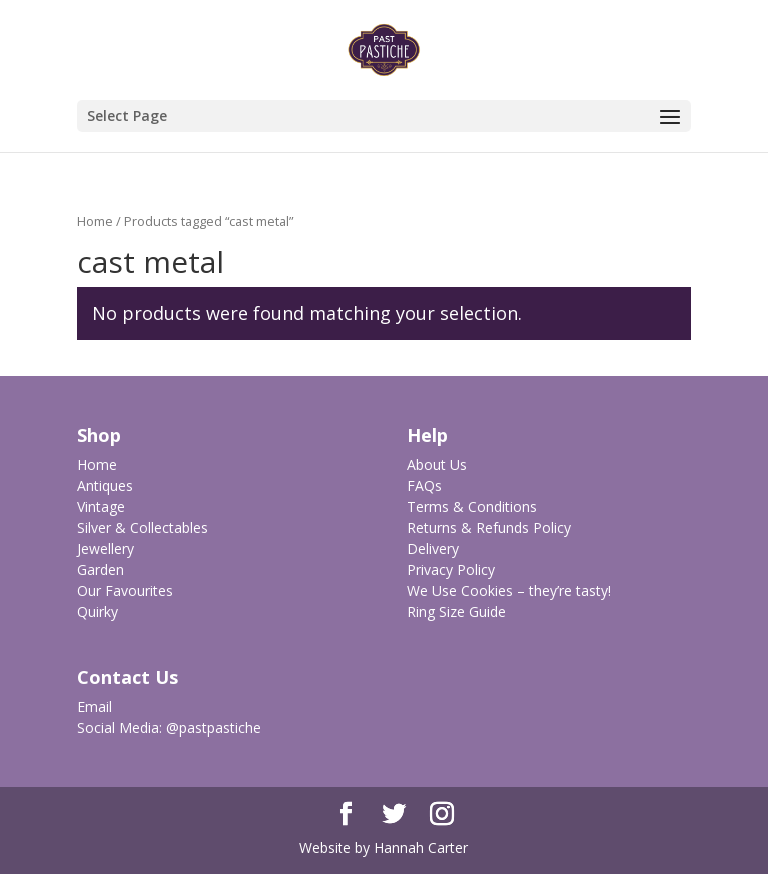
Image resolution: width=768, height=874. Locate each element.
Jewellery (105, 548)
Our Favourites (125, 590)
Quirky (97, 611)
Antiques (105, 485)
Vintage (101, 506)
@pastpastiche (213, 727)
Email (94, 706)
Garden (100, 569)
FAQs (424, 485)
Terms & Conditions (472, 506)
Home (95, 221)
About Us (437, 464)
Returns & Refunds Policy (489, 527)
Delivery (433, 548)
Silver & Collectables (142, 527)
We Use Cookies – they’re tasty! (509, 590)
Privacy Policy (451, 569)
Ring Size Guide (456, 611)
